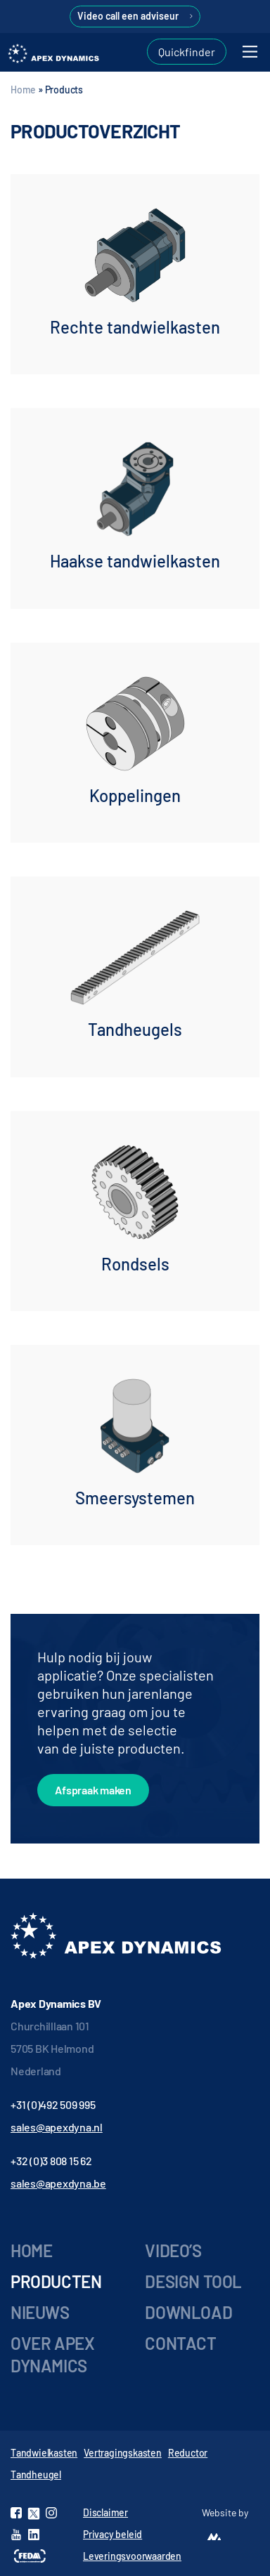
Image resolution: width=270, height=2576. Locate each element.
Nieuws (40, 2312)
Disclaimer (105, 2512)
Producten (56, 2281)
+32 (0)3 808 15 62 (51, 2160)
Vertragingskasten (123, 2453)
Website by (225, 2512)
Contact (180, 2343)
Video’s (173, 2250)
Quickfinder (186, 51)
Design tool (193, 2281)
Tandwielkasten (44, 2453)
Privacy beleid (112, 2534)
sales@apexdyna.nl (57, 2127)
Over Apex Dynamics (52, 2354)
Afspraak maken (93, 1789)
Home (23, 90)
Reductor (187, 2453)
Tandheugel (36, 2474)
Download (188, 2312)
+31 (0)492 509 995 (53, 2104)
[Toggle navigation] (250, 51)
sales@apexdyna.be (58, 2183)
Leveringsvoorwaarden (132, 2556)
